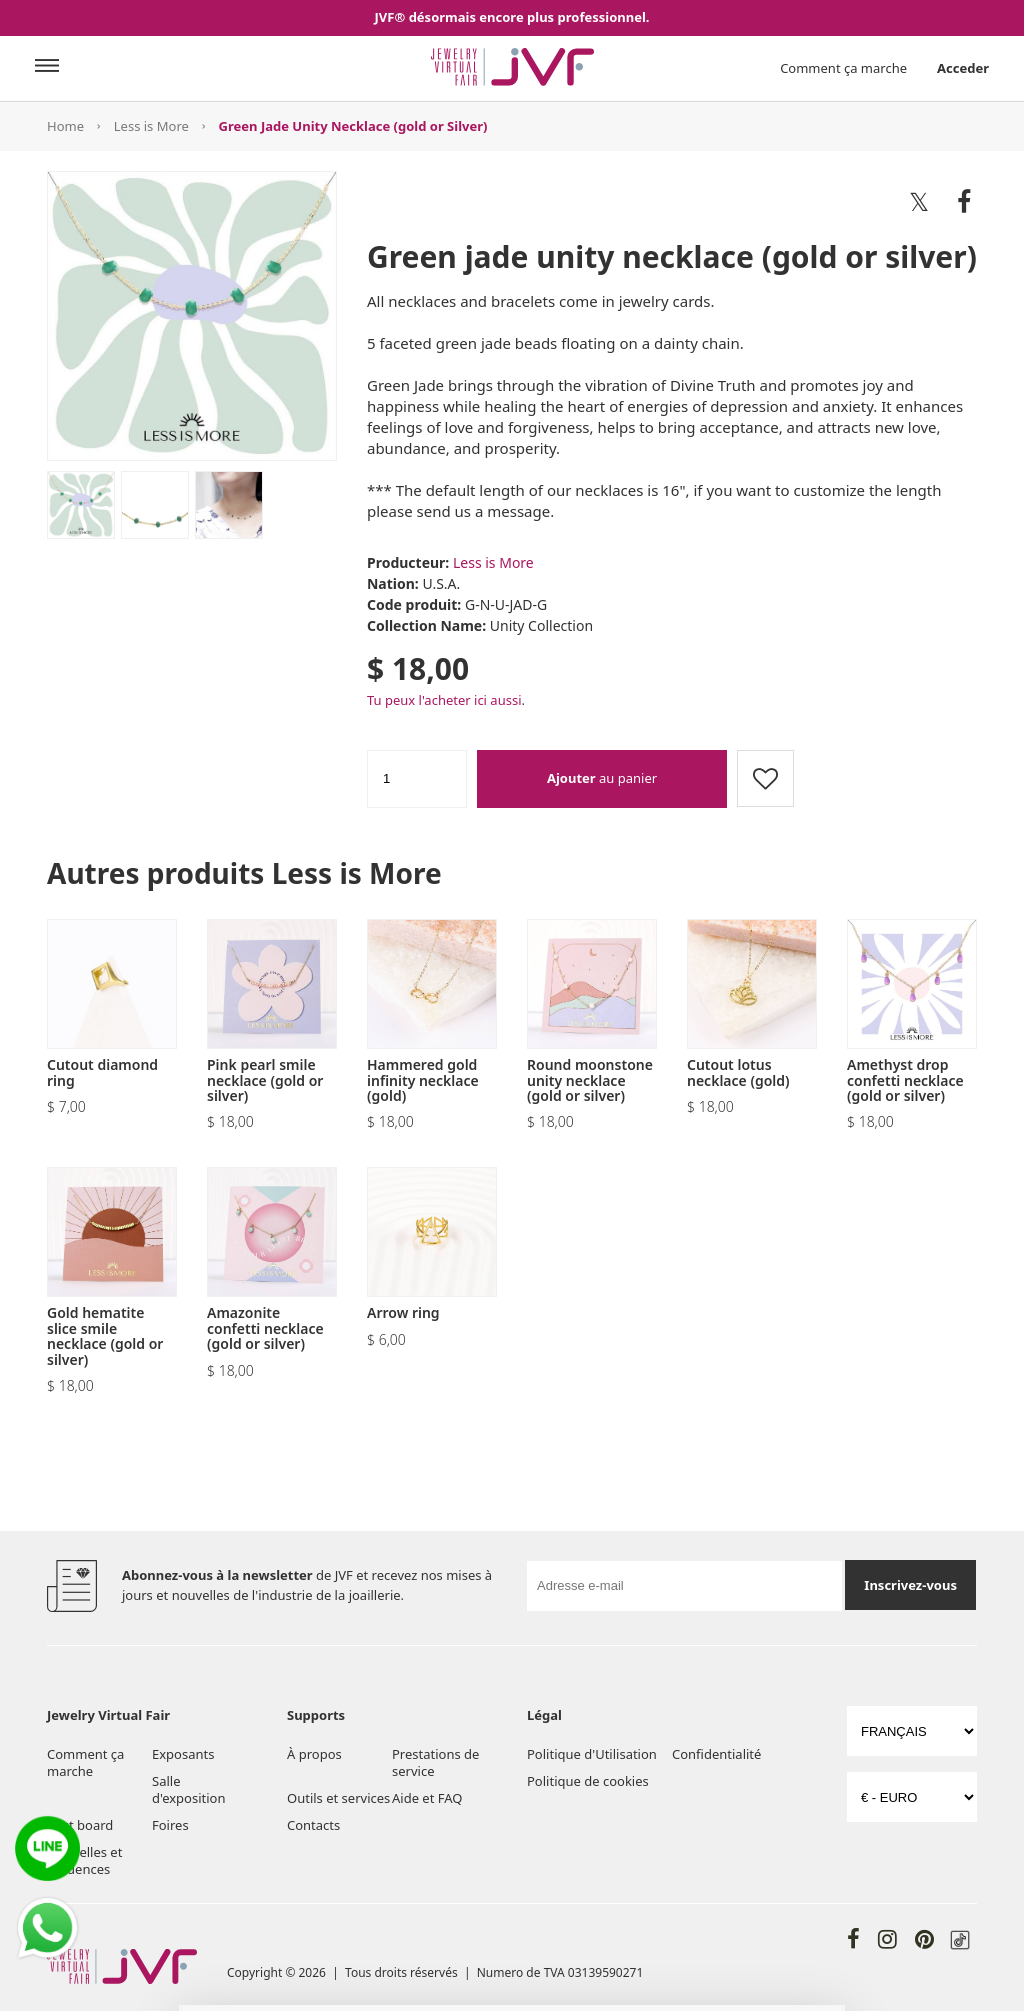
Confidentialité (716, 1754)
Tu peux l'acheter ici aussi (444, 700)
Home (65, 126)
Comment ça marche (843, 68)
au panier (602, 778)
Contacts (313, 1825)
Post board (80, 1825)
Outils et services (338, 1798)
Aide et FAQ (427, 1798)
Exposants (183, 1754)
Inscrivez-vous (910, 1585)
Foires (170, 1825)
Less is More (151, 126)
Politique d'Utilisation (592, 1754)
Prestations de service (435, 1762)
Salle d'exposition (188, 1789)
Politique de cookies (588, 1781)
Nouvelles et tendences (84, 1860)
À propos (314, 1754)
